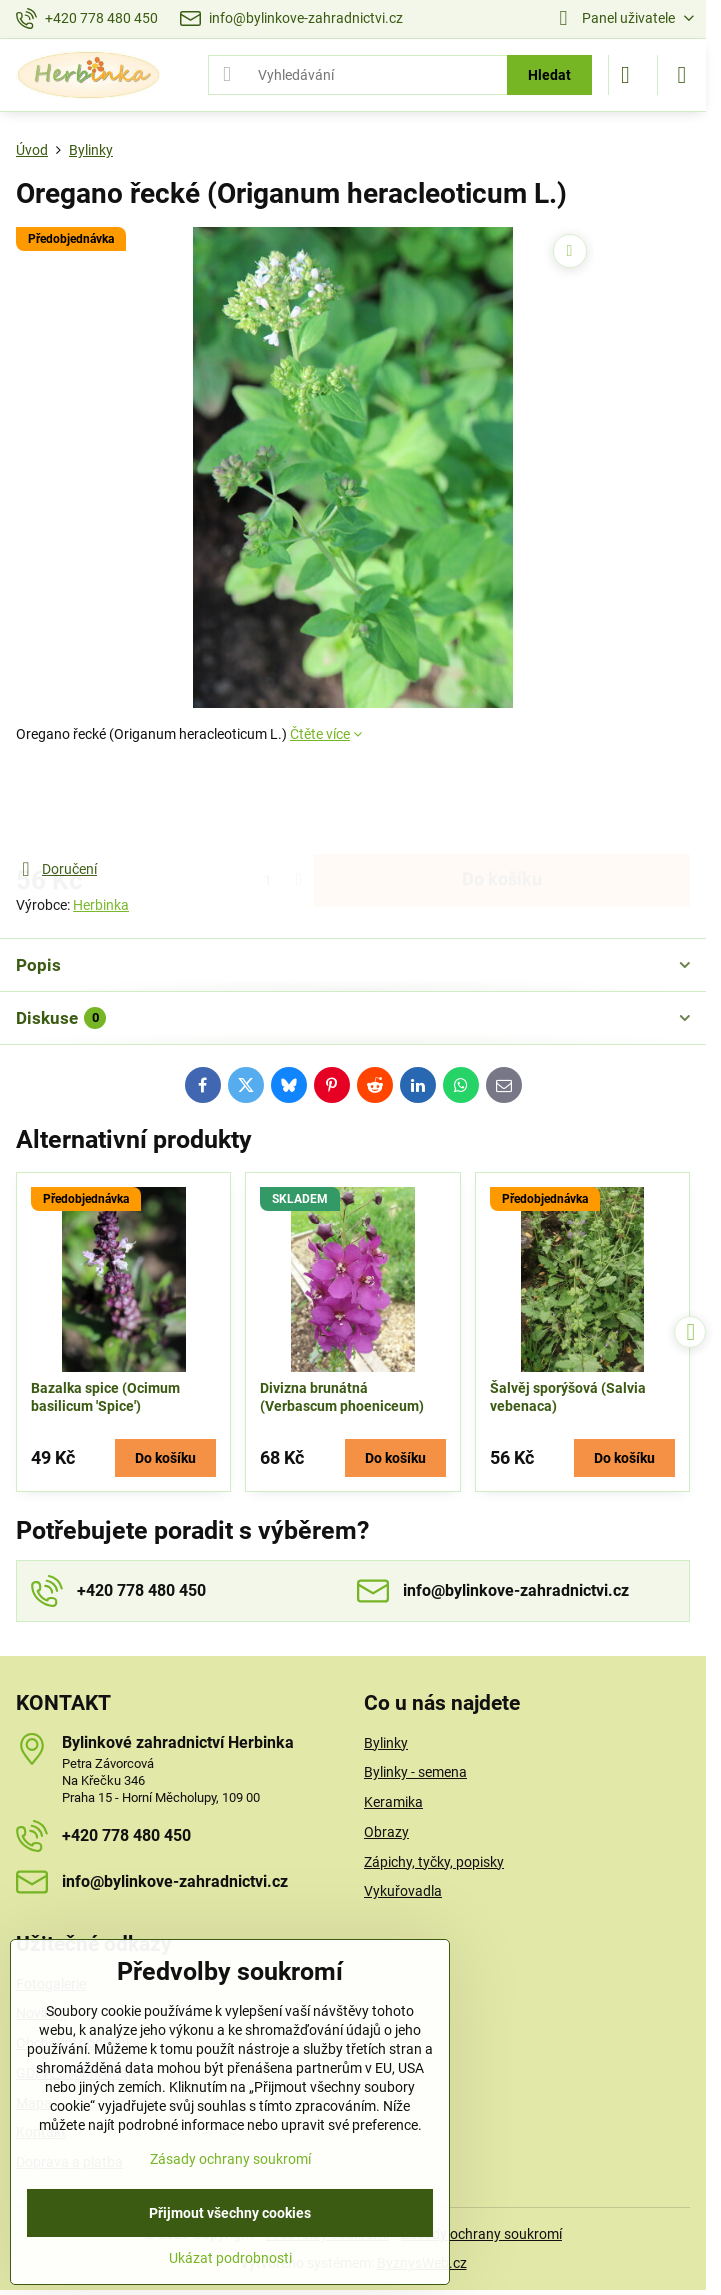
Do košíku (502, 801)
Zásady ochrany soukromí (481, 2234)
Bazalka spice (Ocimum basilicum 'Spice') (105, 1397)
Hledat (549, 75)
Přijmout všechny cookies (230, 2213)
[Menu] (682, 75)
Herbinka (101, 905)
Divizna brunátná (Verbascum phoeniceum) (342, 1397)
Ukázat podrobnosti (230, 2258)
